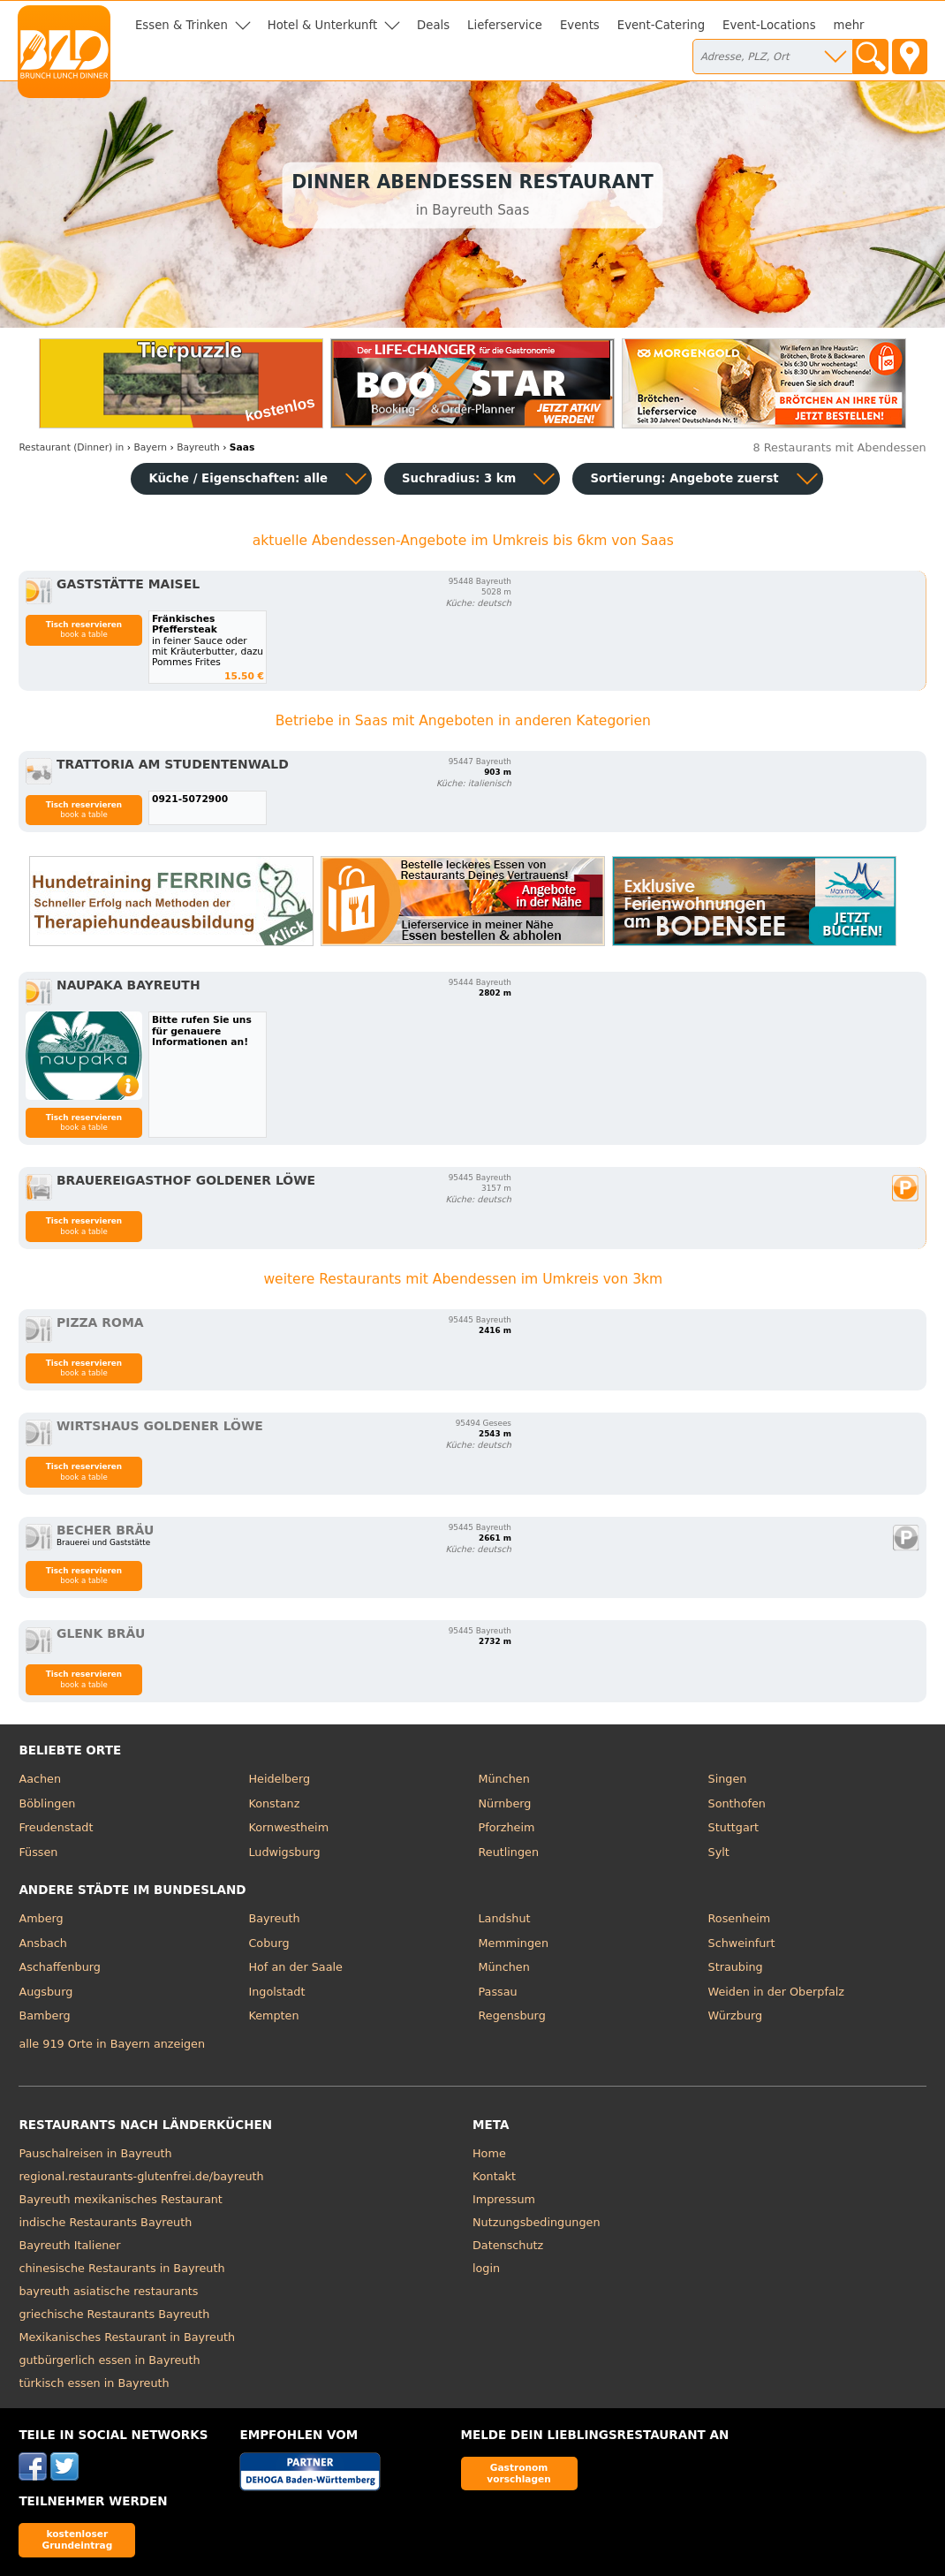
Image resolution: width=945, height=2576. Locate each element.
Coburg (268, 1943)
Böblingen (47, 1803)
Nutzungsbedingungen (536, 2222)
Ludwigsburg (284, 1852)
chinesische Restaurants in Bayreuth (121, 2268)
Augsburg (45, 1991)
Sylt (719, 1852)
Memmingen (513, 1943)
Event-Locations (769, 25)
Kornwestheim (288, 1827)
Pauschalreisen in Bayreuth (95, 2153)
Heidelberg (279, 1778)
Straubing (735, 1967)
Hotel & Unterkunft (322, 25)
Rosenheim (739, 1918)
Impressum (503, 2199)
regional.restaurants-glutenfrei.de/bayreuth (141, 2176)
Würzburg (735, 2015)
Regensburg (511, 2015)
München (503, 1778)
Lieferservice (504, 25)
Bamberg (44, 2015)
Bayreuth (273, 1918)
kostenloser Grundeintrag (77, 2539)
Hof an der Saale (295, 1967)
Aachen (40, 1778)
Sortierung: (684, 478)
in (71, 447)
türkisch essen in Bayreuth (94, 2383)
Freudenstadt (56, 1827)
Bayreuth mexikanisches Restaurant (121, 2199)
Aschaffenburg (60, 1967)
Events (580, 25)
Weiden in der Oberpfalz (776, 1991)
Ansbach (43, 1943)
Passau (497, 1991)
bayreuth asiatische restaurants (108, 2291)
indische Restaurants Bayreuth (105, 2222)
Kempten (273, 2015)
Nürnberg (504, 1803)
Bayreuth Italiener (69, 2245)
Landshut (504, 1918)
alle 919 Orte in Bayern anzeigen (112, 2043)
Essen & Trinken (181, 25)
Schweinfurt (741, 1943)
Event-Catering (661, 25)
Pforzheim (506, 1827)
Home (489, 2153)
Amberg (41, 1918)
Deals (433, 25)
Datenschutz (507, 2245)
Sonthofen (737, 1803)
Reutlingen (508, 1852)
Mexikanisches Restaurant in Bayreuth (127, 2337)
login (486, 2268)
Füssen (38, 1852)
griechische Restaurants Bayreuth (114, 2314)
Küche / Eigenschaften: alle (238, 478)
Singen (727, 1778)
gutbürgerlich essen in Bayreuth (109, 2360)
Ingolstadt (276, 1991)
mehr (849, 25)
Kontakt (494, 2176)
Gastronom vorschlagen (519, 2473)
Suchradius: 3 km (459, 478)
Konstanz (273, 1803)
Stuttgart (733, 1827)
